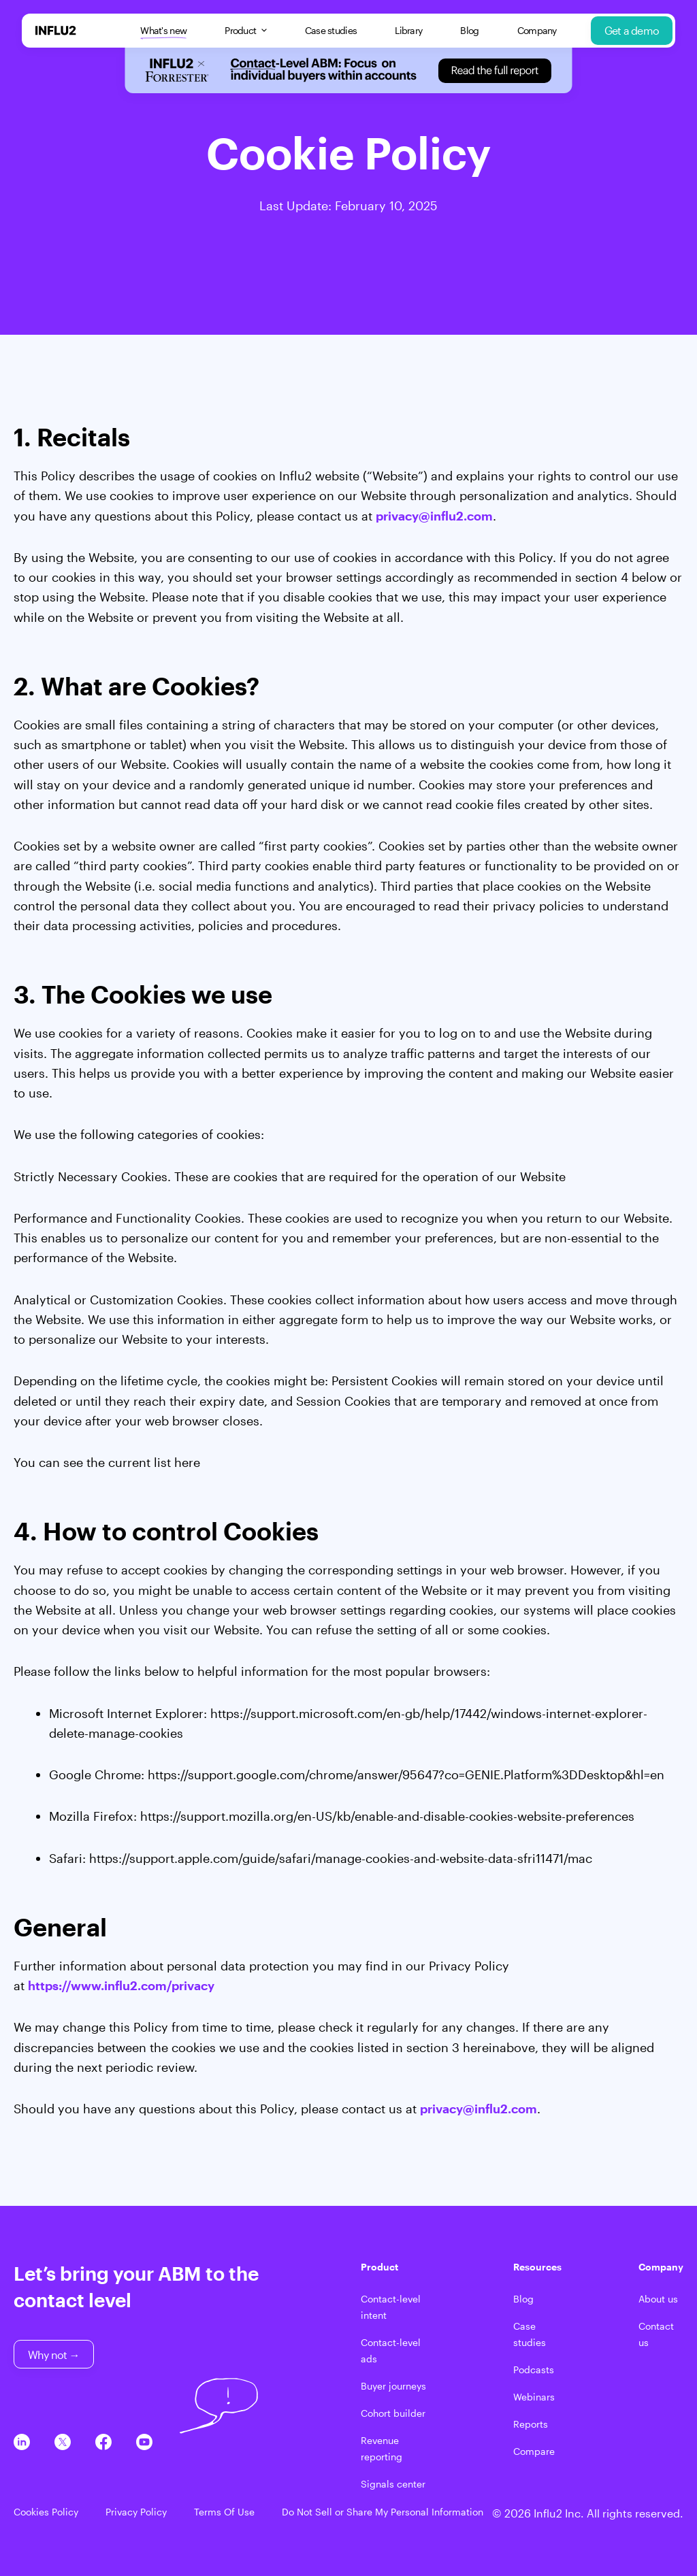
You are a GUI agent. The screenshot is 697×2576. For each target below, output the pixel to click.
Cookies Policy (46, 2511)
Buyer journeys (393, 2386)
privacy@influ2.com (434, 515)
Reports (530, 2424)
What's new (163, 30)
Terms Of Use (224, 2511)
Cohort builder (393, 2413)
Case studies (331, 30)
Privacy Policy (136, 2511)
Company (537, 30)
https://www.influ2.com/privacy (121, 1985)
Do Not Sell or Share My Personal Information (382, 2511)
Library (408, 30)
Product (245, 30)
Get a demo (631, 30)
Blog (469, 30)
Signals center (393, 2484)
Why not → (54, 2354)
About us (658, 2299)
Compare (534, 2451)
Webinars (534, 2396)
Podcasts (533, 2369)
